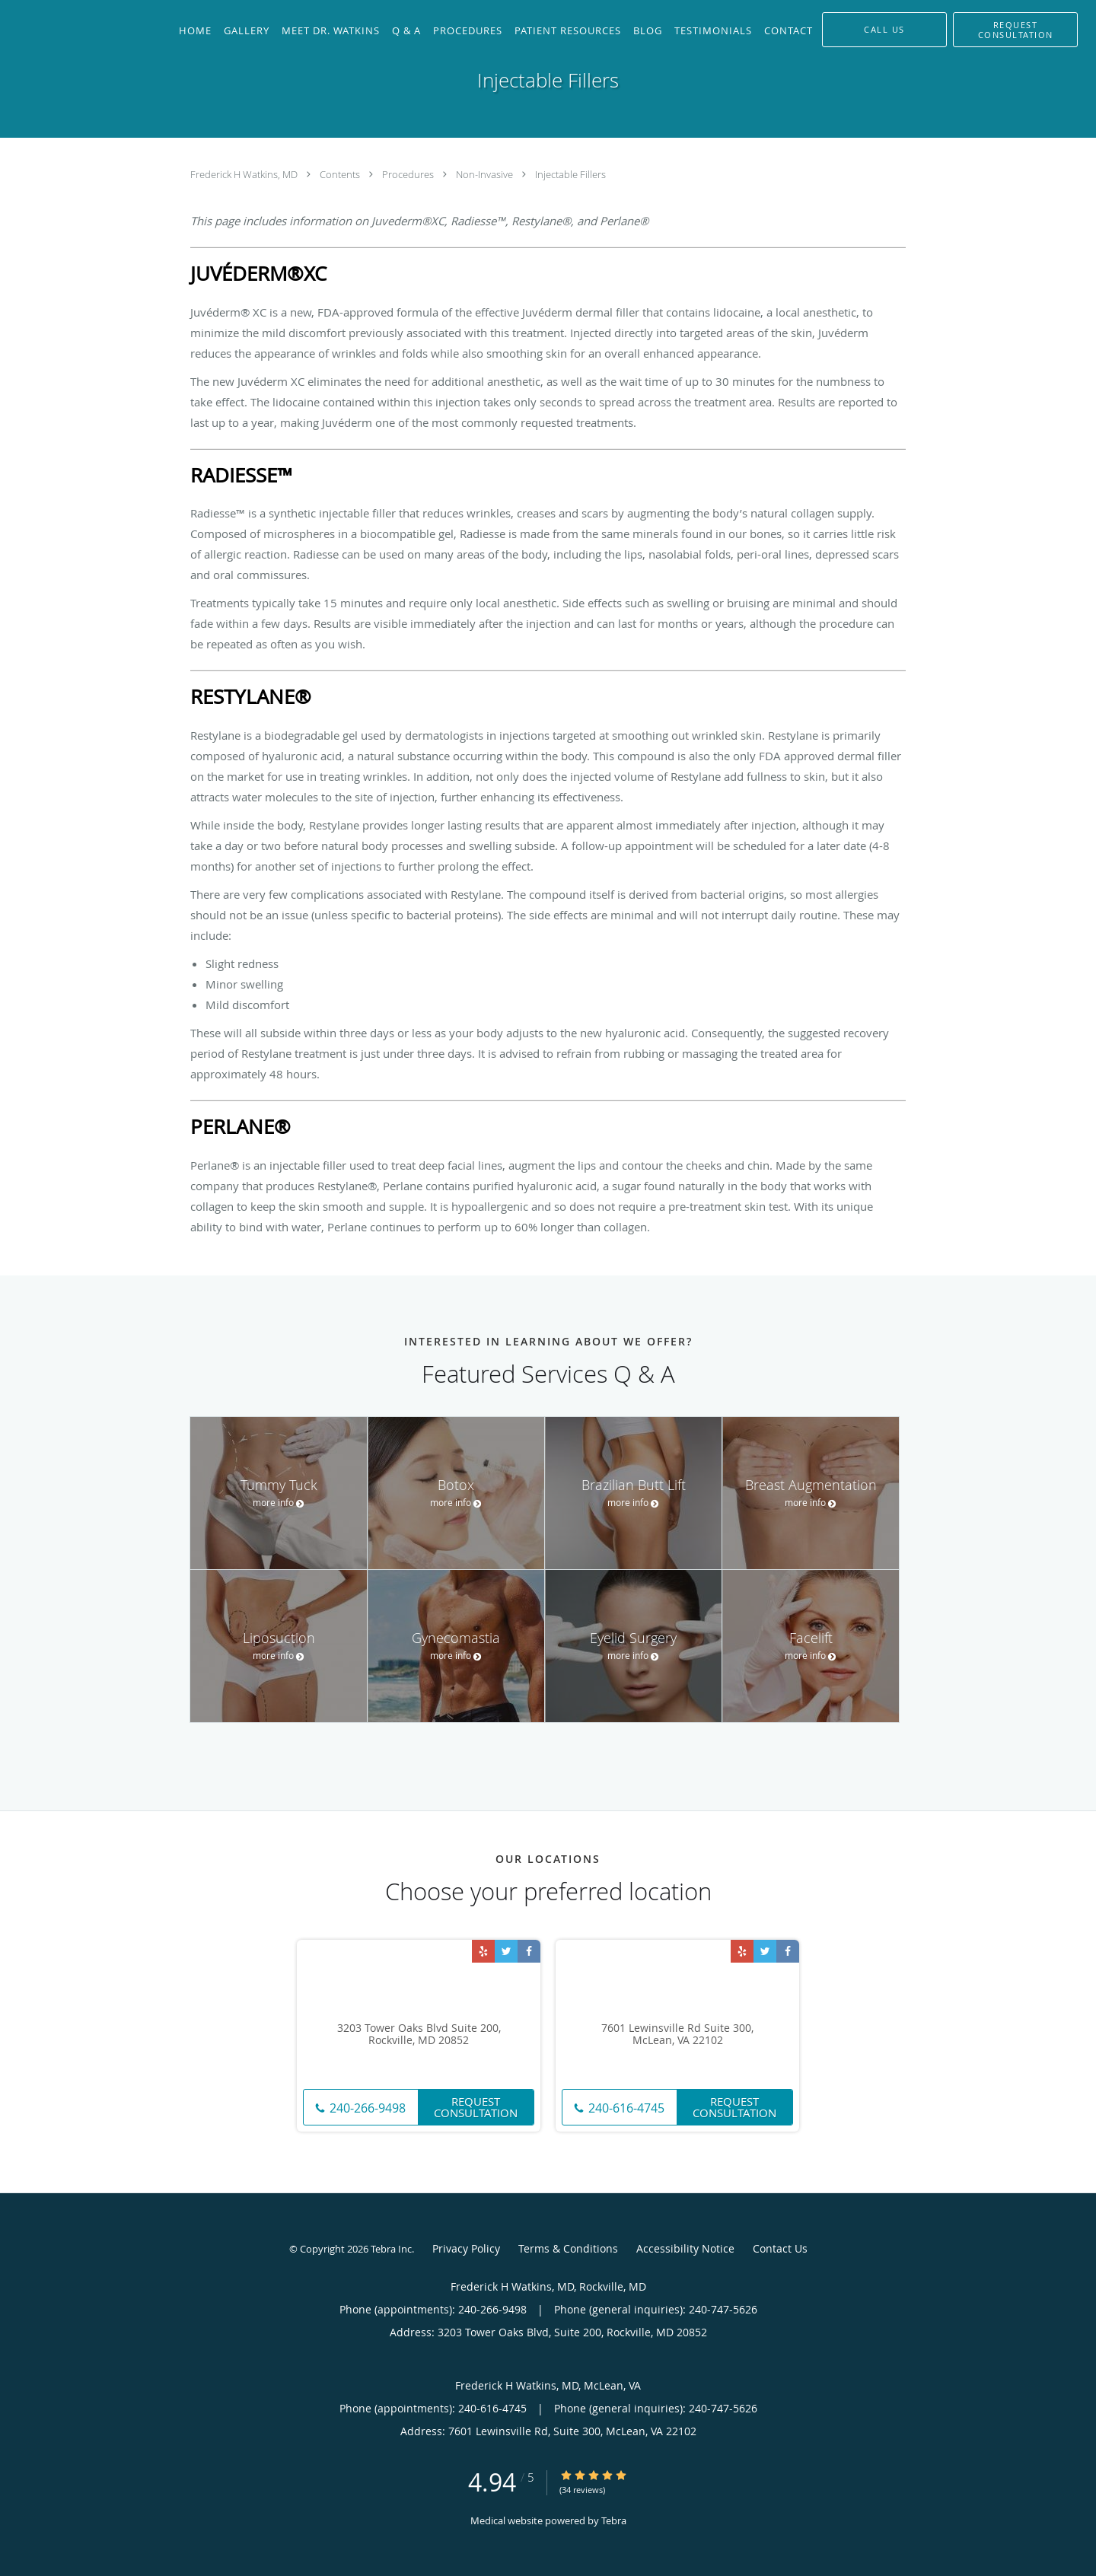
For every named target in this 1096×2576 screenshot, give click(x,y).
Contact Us (780, 2248)
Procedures (409, 174)
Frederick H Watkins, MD (245, 174)
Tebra (613, 2520)
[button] (1015, 29)
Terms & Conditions (568, 2248)
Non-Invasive (485, 174)
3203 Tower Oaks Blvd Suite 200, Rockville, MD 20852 (419, 2035)
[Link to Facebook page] (529, 1951)
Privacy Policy (466, 2248)
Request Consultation (476, 2107)
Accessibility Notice (685, 2248)
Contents (341, 174)
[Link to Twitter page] (506, 1951)
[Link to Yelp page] (483, 1951)
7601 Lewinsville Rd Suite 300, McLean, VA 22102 (677, 2035)
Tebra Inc (391, 2249)
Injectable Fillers (570, 174)
